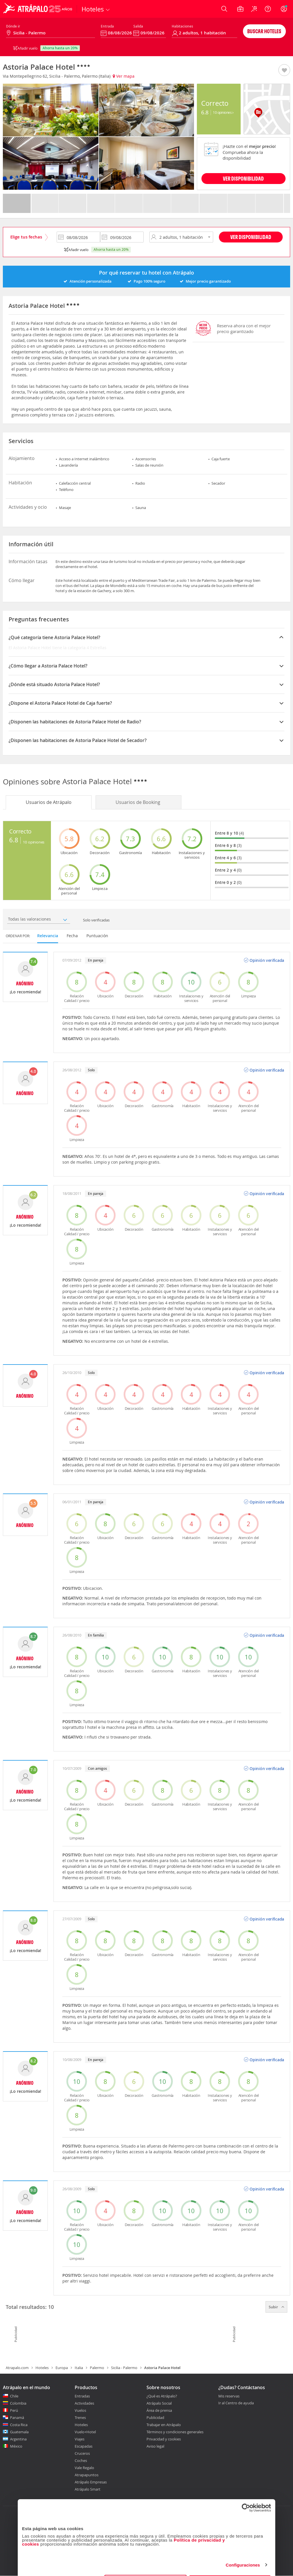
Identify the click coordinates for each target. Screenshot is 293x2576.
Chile (14, 2396)
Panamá (17, 2417)
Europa (62, 2367)
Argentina (18, 2439)
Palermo (97, 2367)
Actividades (84, 2403)
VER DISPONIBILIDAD (243, 178)
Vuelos (80, 2410)
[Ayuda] (267, 8)
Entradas (82, 2396)
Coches (81, 2460)
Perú (14, 2410)
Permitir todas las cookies (230, 2563)
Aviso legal (155, 2446)
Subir (276, 2306)
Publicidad (155, 2417)
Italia (79, 2367)
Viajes (79, 2439)
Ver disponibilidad (250, 236)
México (16, 2446)
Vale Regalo (84, 2467)
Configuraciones (243, 2544)
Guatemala (19, 2431)
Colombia (18, 2403)
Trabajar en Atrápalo (163, 2424)
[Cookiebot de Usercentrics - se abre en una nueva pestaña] (246, 2487)
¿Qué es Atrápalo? (161, 2396)
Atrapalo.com (17, 2367)
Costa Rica (18, 2424)
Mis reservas (228, 2396)
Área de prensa (159, 2410)
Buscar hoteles (264, 31)
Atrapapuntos (86, 2474)
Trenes (80, 2417)
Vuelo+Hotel (85, 2431)
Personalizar (145, 2563)
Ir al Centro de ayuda (236, 2403)
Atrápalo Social (159, 2403)
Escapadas (83, 2446)
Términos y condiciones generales (174, 2431)
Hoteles (42, 2367)
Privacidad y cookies (163, 2439)
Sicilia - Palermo (124, 2367)
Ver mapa (123, 76)
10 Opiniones (223, 112)
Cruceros (82, 2453)
